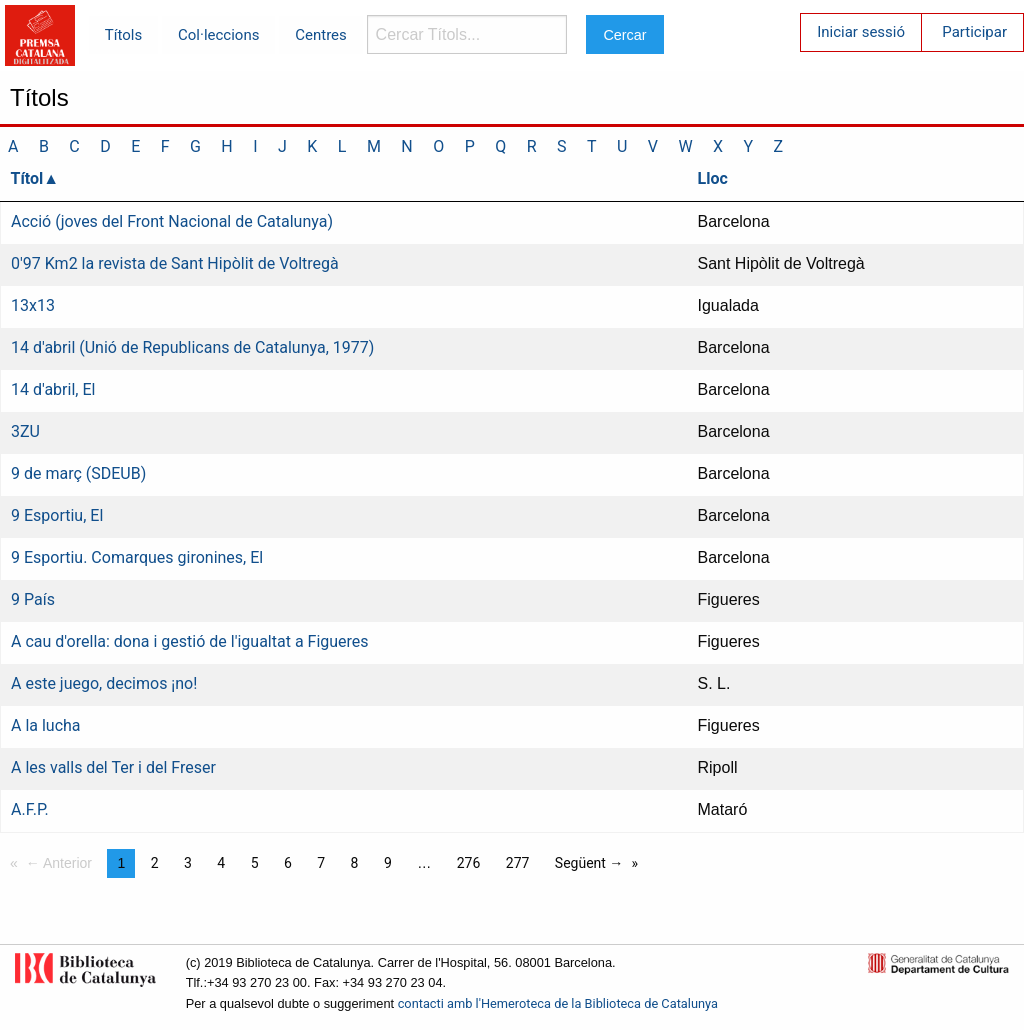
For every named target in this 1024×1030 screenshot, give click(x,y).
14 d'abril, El (53, 389)
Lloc (713, 178)
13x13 (33, 305)
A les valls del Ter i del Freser (113, 767)
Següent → (589, 863)
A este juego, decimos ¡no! (104, 683)
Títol (27, 178)
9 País (33, 599)
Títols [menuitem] (123, 35)
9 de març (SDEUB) (78, 473)
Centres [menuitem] (321, 35)
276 (469, 863)
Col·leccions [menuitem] (218, 35)
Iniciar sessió (861, 32)
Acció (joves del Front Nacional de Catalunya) (172, 221)
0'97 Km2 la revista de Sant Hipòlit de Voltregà (175, 263)
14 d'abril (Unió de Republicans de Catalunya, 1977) (192, 347)
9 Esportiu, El (57, 515)
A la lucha (46, 725)
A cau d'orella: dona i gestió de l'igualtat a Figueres (190, 641)
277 (518, 863)
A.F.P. (30, 809)
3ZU (25, 431)
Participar (974, 32)
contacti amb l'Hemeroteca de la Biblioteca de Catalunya (558, 1003)
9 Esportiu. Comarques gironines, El (137, 557)
